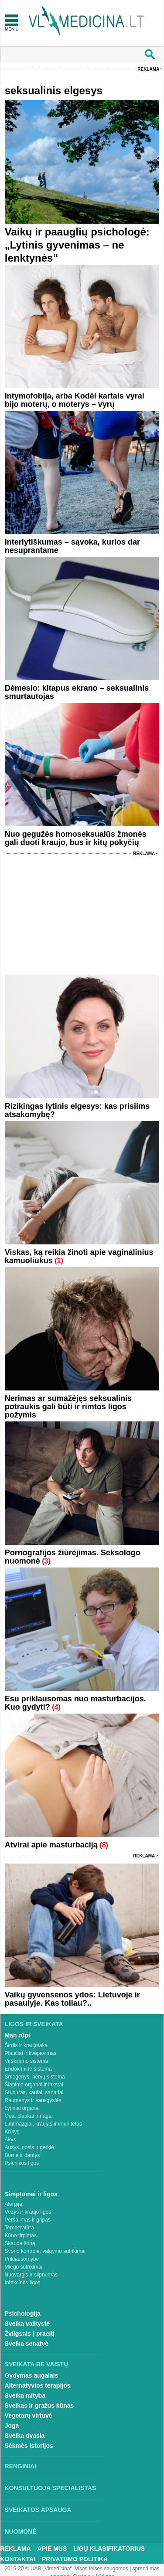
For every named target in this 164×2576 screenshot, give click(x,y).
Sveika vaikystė (27, 2323)
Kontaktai (17, 2559)
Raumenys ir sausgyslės (33, 2100)
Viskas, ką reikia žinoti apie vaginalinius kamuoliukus (79, 1256)
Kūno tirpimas (21, 2235)
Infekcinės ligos (23, 2283)
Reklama (148, 69)
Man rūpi (17, 2035)
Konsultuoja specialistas (50, 2487)
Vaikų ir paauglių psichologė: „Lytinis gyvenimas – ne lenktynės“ (77, 245)
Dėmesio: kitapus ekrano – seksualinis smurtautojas (77, 692)
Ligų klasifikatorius (109, 2548)
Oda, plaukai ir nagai (29, 2116)
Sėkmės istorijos (29, 2445)
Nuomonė (21, 2531)
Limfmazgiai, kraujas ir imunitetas (43, 2124)
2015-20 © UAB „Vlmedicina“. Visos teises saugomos (66, 2569)
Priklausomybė (22, 2259)
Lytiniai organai (22, 2108)
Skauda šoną (20, 2243)
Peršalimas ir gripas (28, 2220)
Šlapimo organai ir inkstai (34, 2085)
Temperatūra (19, 2228)
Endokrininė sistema (28, 2069)
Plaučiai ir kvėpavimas (31, 2053)
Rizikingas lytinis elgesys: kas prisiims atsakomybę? (77, 1110)
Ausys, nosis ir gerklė (29, 2147)
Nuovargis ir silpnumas (31, 2275)
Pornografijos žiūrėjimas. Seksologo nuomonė (72, 1556)
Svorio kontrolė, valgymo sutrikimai (45, 2251)
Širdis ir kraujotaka (26, 2045)
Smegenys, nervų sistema (35, 2077)
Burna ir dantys (22, 2155)
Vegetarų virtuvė (28, 2415)
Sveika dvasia (25, 2435)
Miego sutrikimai (24, 2267)
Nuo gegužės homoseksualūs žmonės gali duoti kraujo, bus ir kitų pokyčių (76, 838)
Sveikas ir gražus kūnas (39, 2405)
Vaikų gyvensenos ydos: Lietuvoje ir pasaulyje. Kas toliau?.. (72, 1998)
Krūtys (12, 2132)
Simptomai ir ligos (31, 2194)
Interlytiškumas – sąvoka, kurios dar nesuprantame (72, 546)
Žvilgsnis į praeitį (30, 2333)
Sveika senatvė (26, 2343)
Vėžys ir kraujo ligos (28, 2212)
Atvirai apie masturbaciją (51, 1844)
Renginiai (20, 2466)
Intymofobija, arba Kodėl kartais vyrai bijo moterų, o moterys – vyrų (74, 400)
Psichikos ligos (22, 2163)
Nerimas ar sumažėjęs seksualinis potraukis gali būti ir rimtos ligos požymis (68, 1406)
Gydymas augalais (31, 2375)
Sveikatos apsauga (38, 2509)
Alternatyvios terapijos (38, 2385)
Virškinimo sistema (26, 2061)
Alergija (13, 2204)
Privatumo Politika (75, 2559)
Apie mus (52, 2548)
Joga (12, 2425)
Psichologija (23, 2313)
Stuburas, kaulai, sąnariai (34, 2092)
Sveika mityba (25, 2395)
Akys (10, 2139)
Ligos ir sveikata (34, 2024)
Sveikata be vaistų (36, 2364)
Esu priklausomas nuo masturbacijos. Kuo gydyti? (75, 1702)
